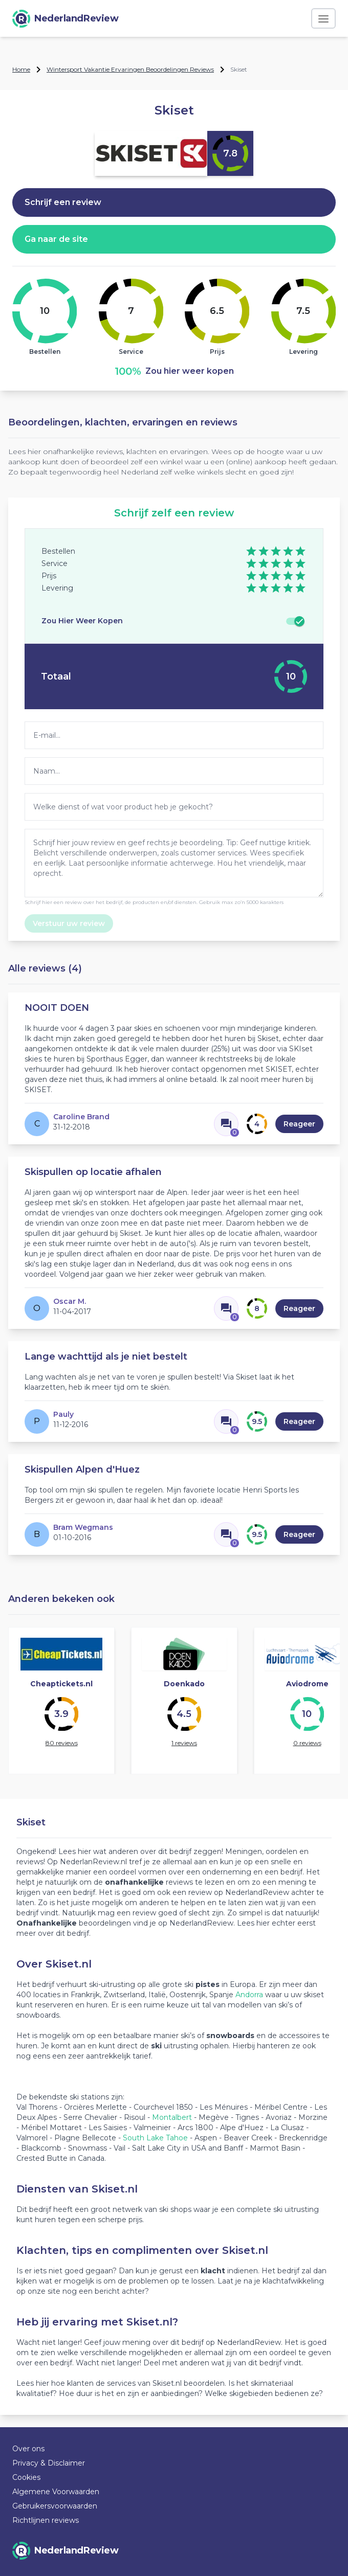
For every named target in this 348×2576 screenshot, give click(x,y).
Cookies (26, 2477)
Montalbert (172, 2117)
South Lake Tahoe (155, 2137)
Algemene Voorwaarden (55, 2491)
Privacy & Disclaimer (48, 2463)
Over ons (28, 2448)
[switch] (295, 621)
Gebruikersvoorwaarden (54, 2506)
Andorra (249, 1994)
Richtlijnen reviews (45, 2520)
